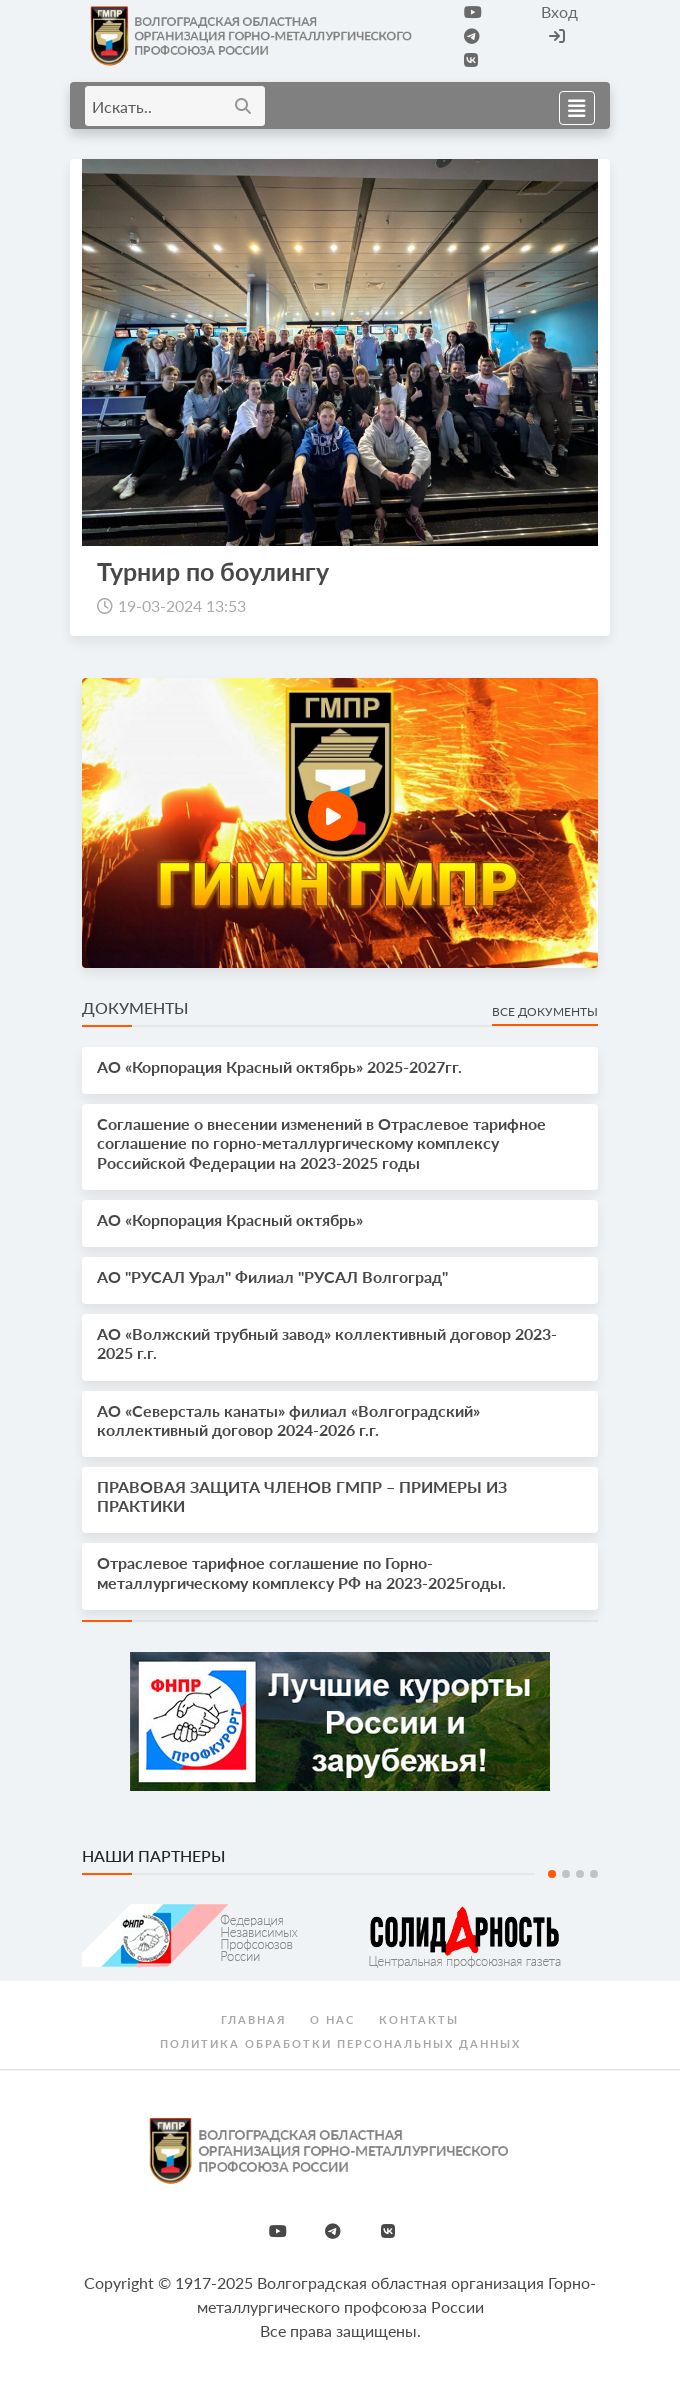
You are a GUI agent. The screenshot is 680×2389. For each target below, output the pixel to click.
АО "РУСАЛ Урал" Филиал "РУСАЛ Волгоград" (272, 1276)
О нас (332, 2019)
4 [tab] (594, 1874)
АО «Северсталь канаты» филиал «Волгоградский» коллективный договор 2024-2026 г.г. (288, 1420)
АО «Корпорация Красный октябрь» (230, 1219)
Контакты (419, 2019)
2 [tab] (566, 1874)
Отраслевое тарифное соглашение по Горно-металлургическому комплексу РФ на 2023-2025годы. (301, 1572)
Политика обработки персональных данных (340, 2043)
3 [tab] (580, 1874)
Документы (135, 1007)
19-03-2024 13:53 (182, 605)
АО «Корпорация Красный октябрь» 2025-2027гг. (279, 1066)
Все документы (545, 1011)
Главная (253, 2019)
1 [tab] (552, 1874)
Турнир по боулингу (213, 571)
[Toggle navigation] (571, 105)
